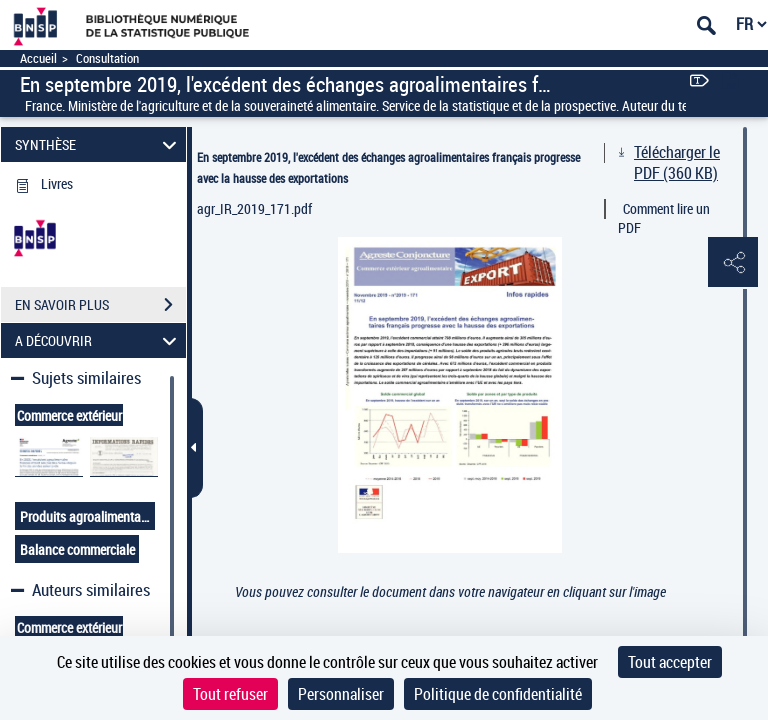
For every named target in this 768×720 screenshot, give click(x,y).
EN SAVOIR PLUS (100, 305)
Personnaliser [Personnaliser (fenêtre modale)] (341, 694)
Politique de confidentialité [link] (498, 694)
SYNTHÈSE (99, 144)
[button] (733, 263)
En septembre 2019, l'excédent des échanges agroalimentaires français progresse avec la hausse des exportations (388, 167)
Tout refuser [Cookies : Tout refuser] (230, 694)
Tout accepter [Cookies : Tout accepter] (670, 662)
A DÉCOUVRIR (99, 340)
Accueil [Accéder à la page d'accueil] (38, 58)
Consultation (107, 58)
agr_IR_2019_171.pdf (254, 208)
